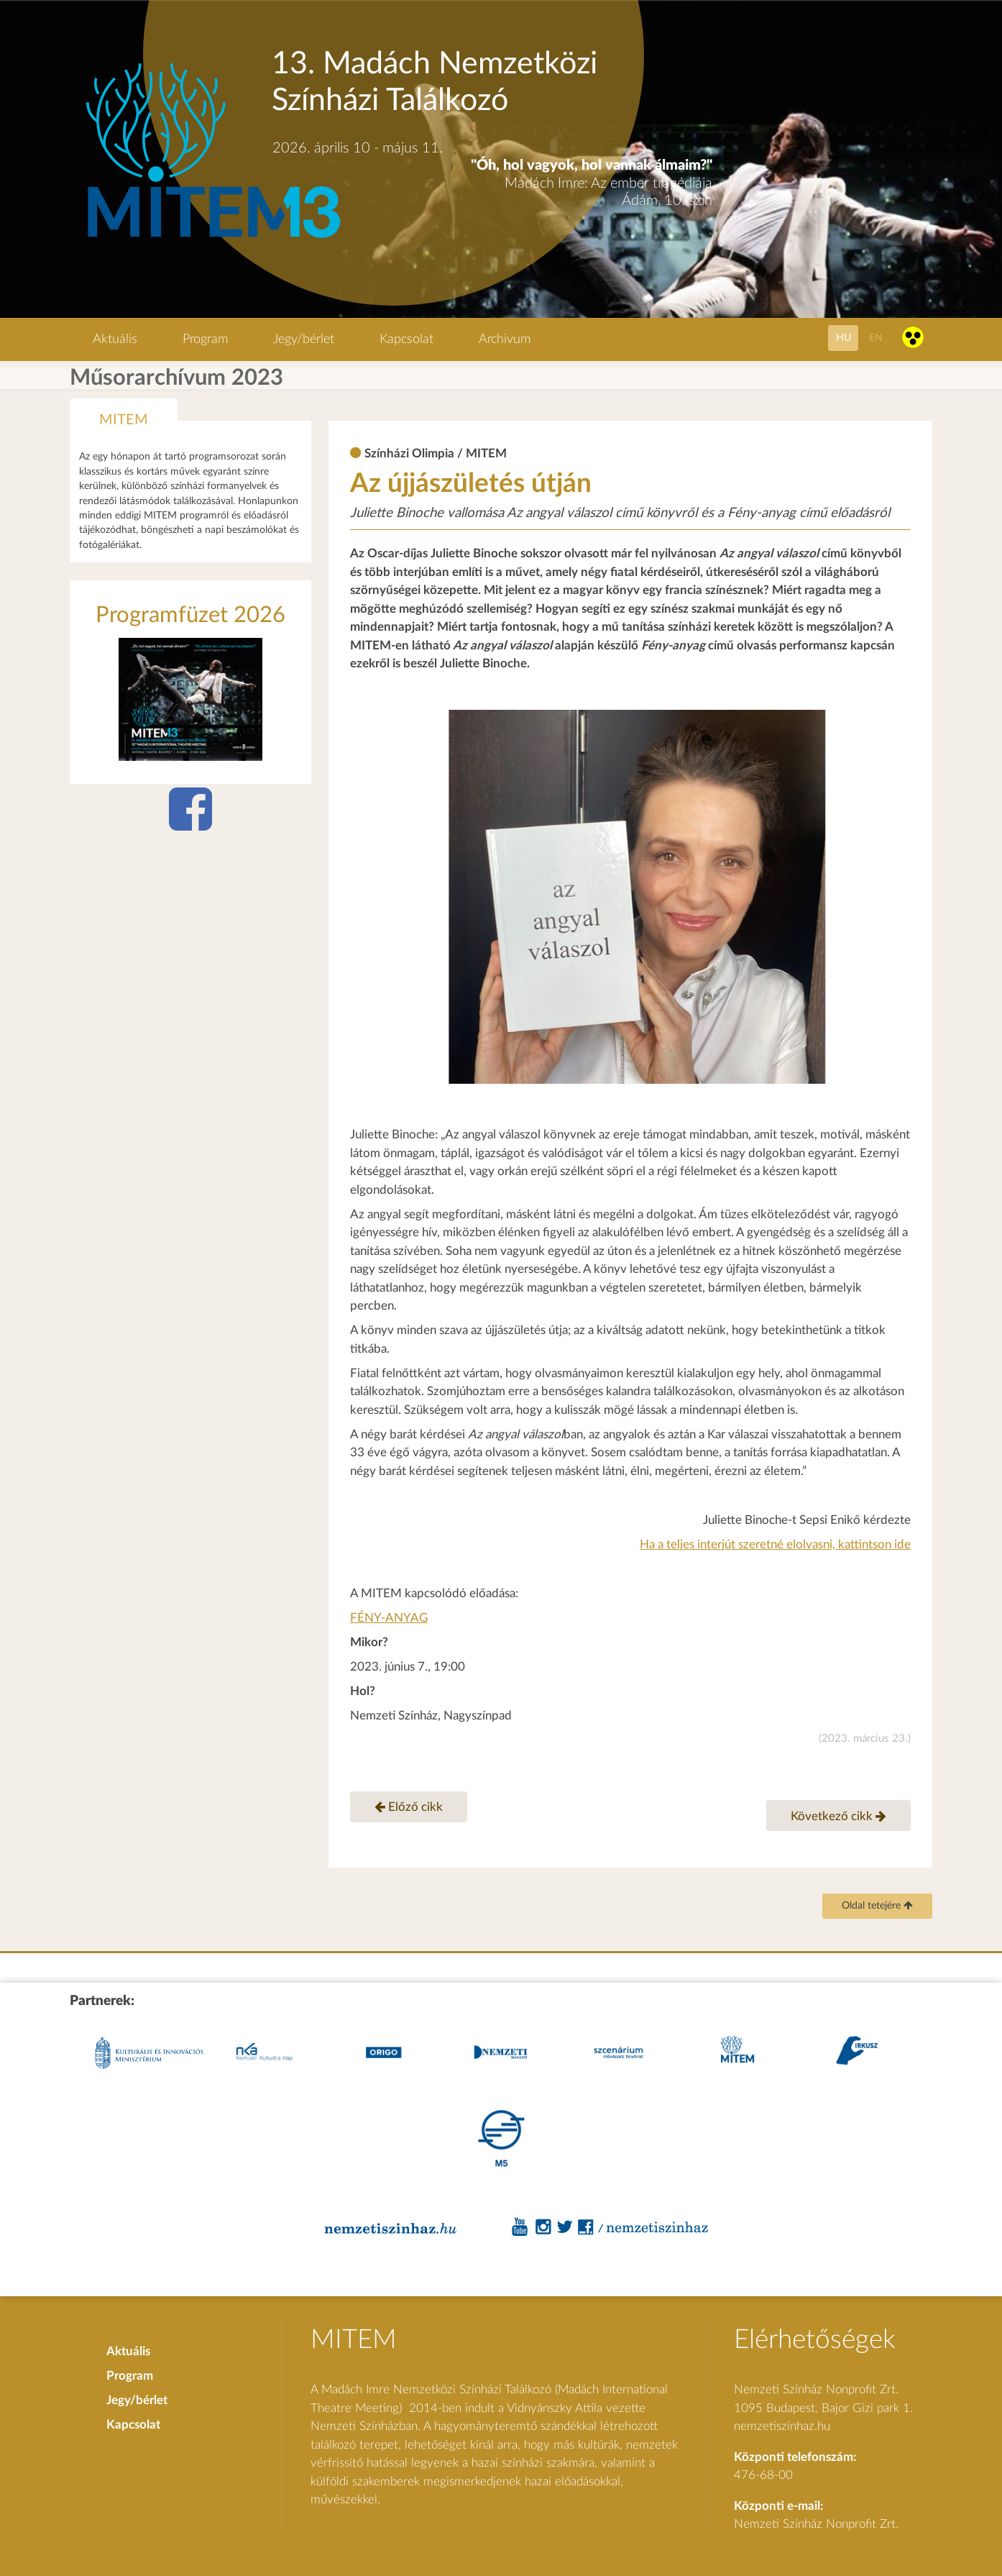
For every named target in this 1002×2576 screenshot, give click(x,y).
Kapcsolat (406, 339)
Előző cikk (408, 1806)
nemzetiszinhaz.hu (782, 2426)
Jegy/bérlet (303, 339)
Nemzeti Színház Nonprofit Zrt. (816, 2524)
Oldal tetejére (877, 1906)
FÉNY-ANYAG (389, 1618)
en (876, 337)
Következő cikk (838, 1815)
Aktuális (115, 339)
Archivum (504, 339)
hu (843, 337)
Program (205, 339)
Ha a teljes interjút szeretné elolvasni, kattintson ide (775, 1544)
